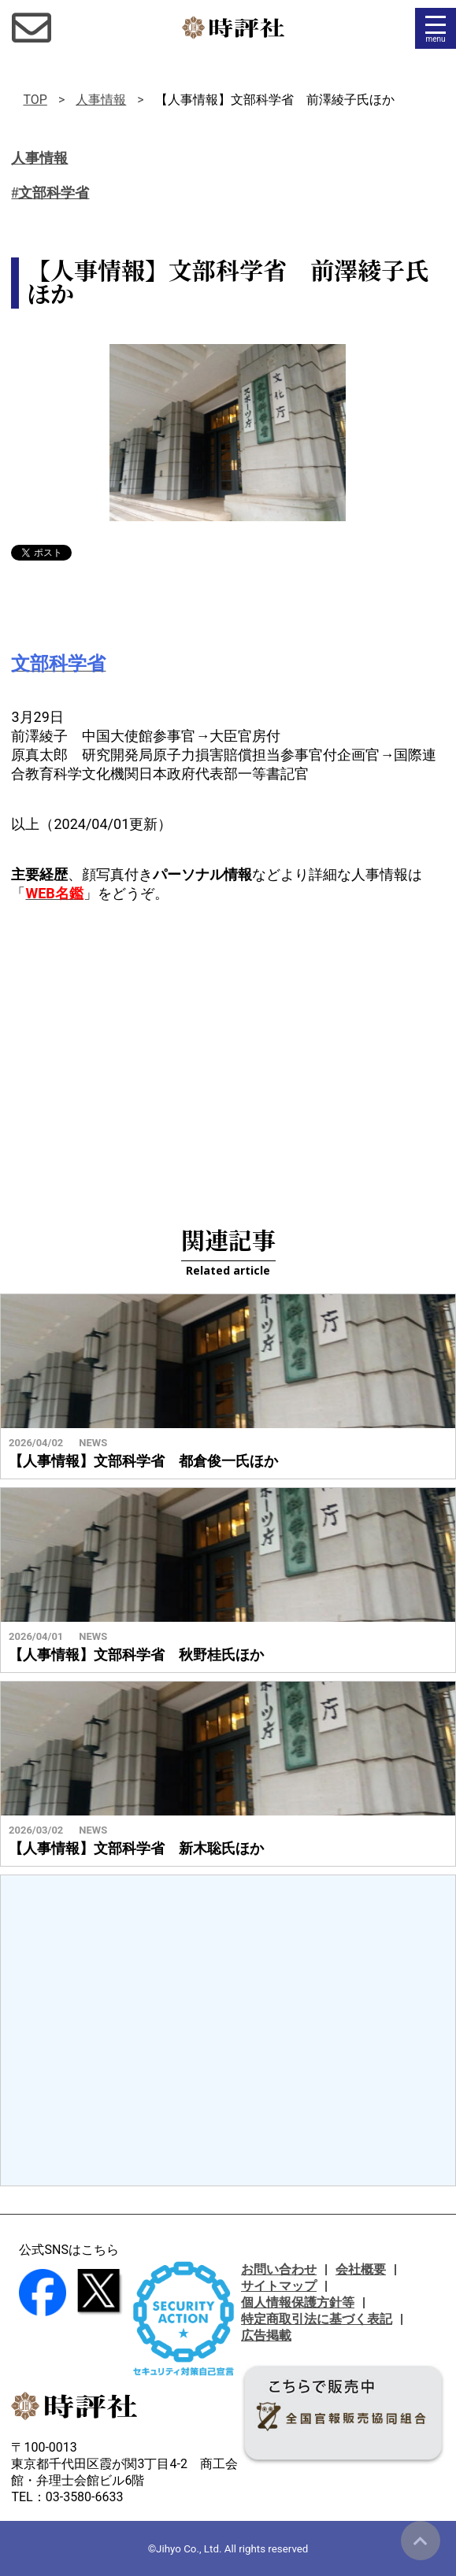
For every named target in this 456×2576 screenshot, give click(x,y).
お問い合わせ (279, 2269)
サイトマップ (279, 2285)
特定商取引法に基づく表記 (316, 2318)
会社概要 (361, 2269)
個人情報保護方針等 (297, 2302)
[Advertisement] (228, 1045)
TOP (34, 99)
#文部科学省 (50, 193)
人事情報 (101, 99)
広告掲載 (266, 2335)
